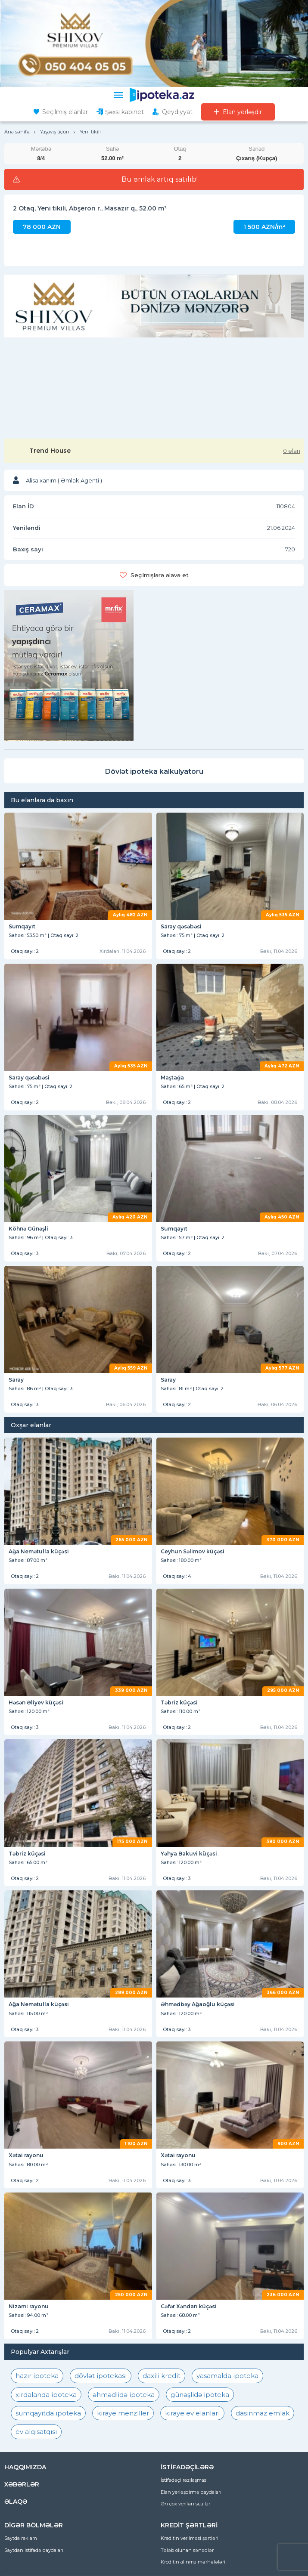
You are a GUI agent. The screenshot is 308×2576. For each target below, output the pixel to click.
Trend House (50, 451)
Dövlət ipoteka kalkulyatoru (154, 771)
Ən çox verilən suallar (185, 2504)
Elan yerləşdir (242, 112)
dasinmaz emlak (262, 2413)
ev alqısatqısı (36, 2432)
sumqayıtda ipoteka (48, 2413)
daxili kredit (161, 2376)
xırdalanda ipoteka (46, 2394)
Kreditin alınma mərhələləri (193, 2562)
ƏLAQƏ (15, 2501)
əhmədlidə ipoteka (124, 2394)
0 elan (291, 450)
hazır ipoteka (37, 2376)
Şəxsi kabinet (124, 112)
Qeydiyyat (177, 112)
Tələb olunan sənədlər (187, 2550)
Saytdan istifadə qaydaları (33, 2550)
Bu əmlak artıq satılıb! (159, 179)
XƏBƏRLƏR (21, 2484)
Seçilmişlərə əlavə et (160, 575)
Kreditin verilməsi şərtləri (189, 2538)
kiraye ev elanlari (192, 2413)
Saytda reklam (20, 2538)
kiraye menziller (123, 2413)
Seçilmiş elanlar (65, 112)
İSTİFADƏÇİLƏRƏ (187, 2467)
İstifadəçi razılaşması (184, 2480)
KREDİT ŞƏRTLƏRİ (189, 2525)
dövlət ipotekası (101, 2376)
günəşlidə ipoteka (200, 2394)
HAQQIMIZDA (25, 2467)
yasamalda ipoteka (227, 2376)
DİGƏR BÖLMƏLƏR (33, 2525)
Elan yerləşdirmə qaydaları (191, 2492)
